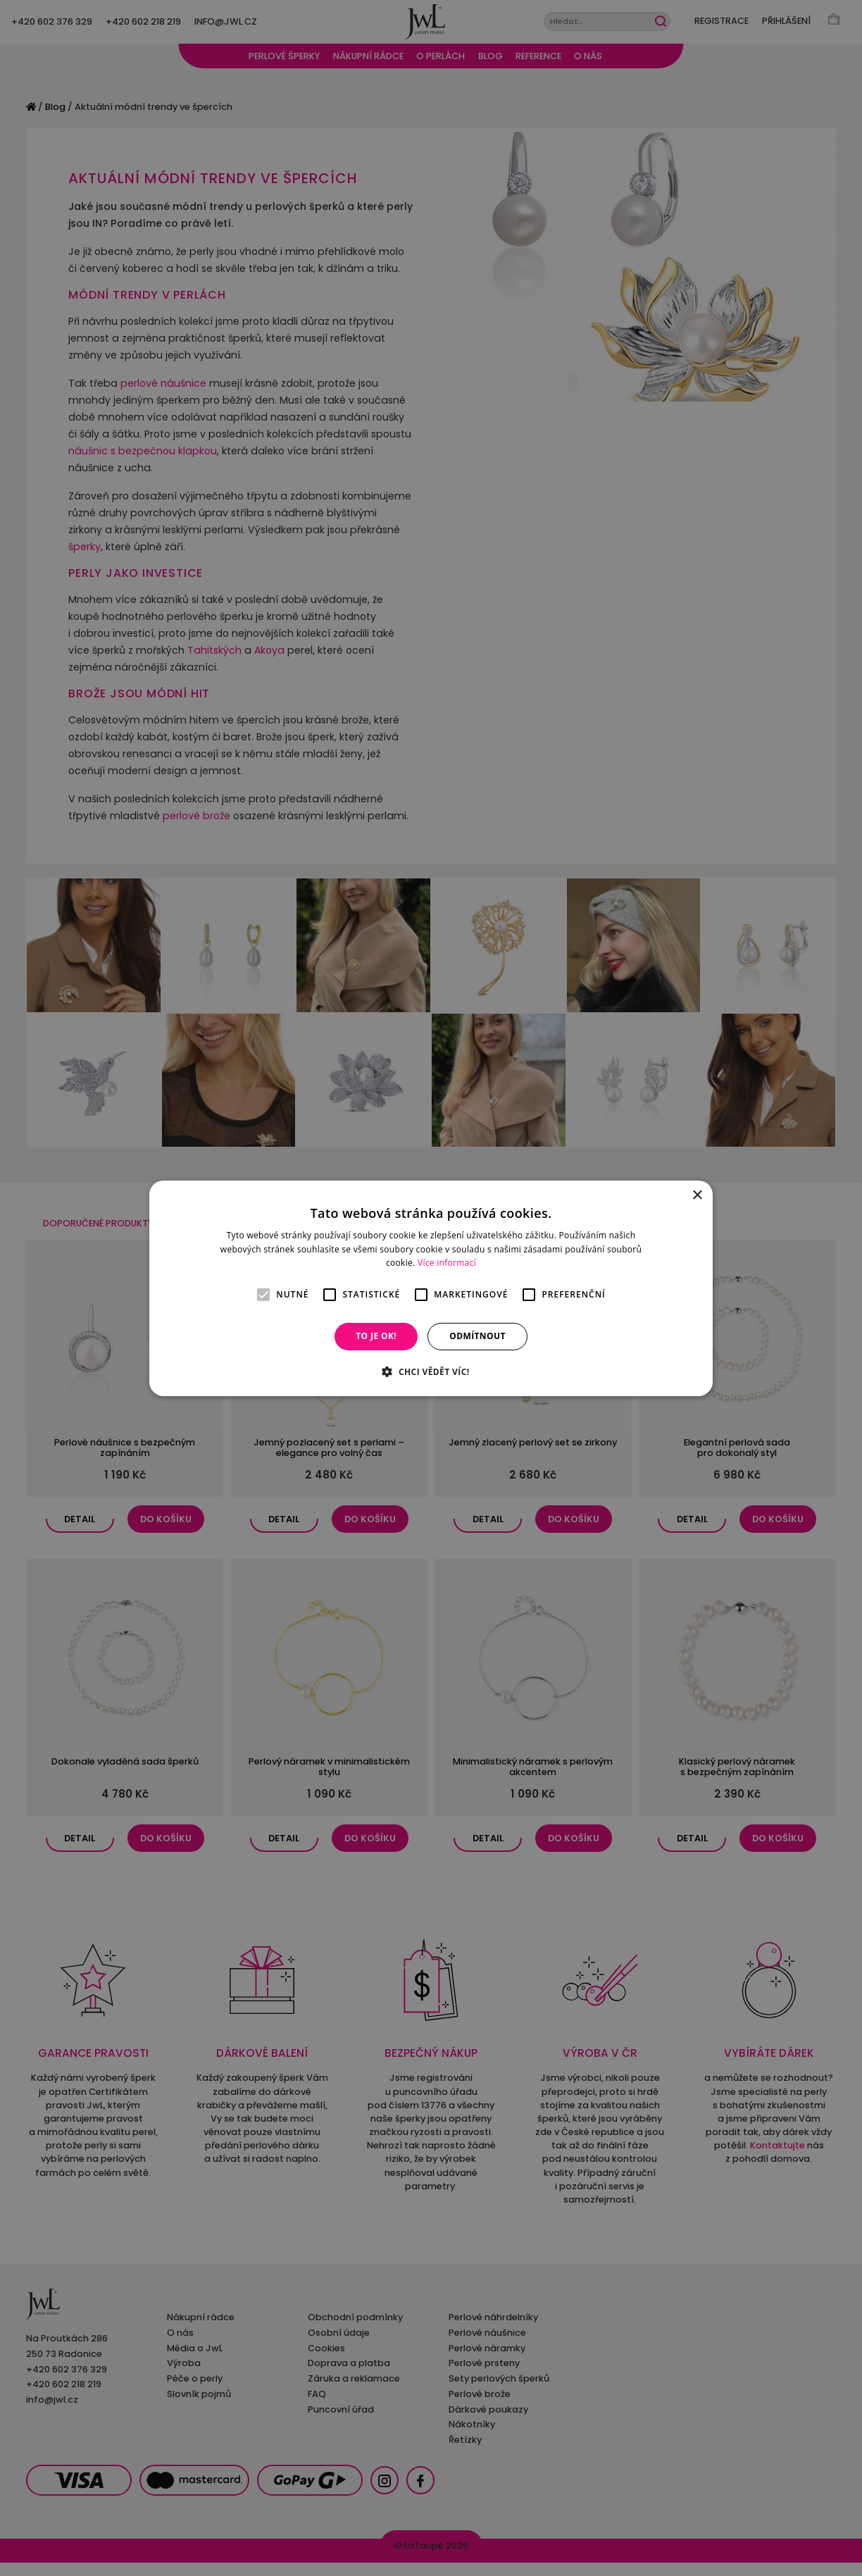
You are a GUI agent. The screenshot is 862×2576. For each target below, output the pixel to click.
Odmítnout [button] (477, 1336)
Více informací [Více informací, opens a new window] (447, 1263)
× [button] (697, 1195)
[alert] (431, 1288)
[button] (430, 1371)
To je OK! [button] (376, 1336)
